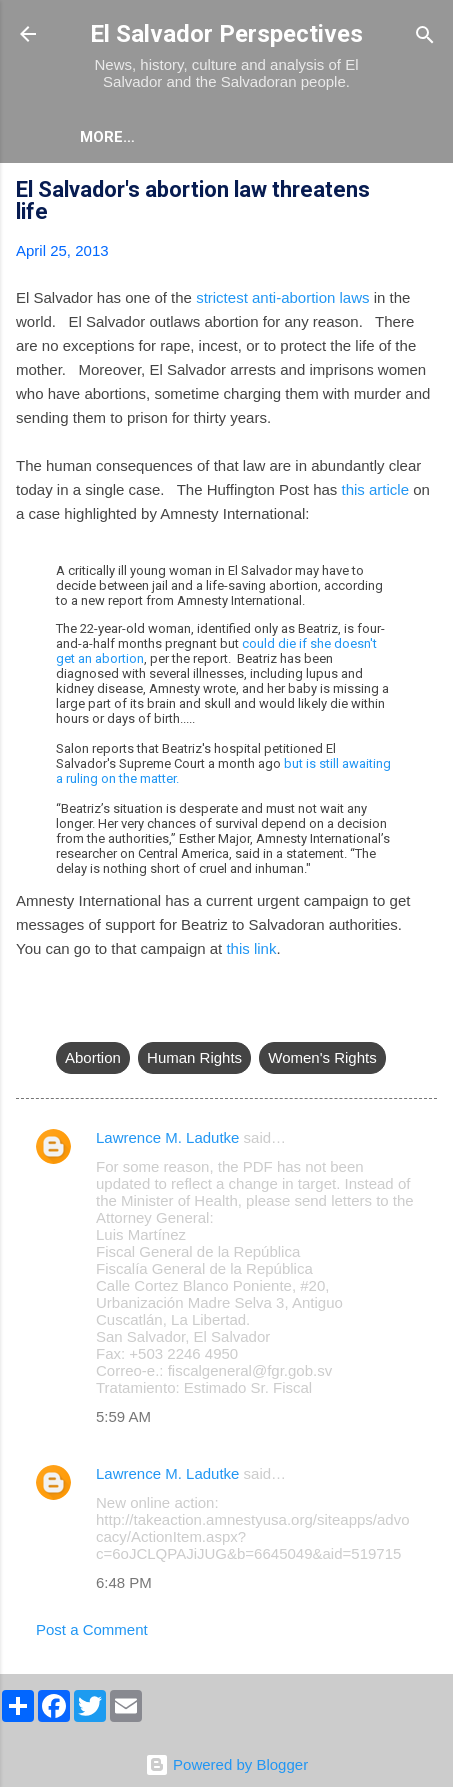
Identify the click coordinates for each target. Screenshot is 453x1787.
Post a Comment (92, 1629)
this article (375, 489)
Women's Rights (322, 1057)
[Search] (425, 36)
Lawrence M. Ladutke (167, 1137)
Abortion (93, 1057)
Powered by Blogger (226, 1764)
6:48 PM (124, 1582)
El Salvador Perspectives (226, 34)
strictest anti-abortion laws (282, 297)
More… (195, 137)
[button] (425, 192)
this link (251, 948)
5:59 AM (123, 1416)
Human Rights (194, 1057)
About (106, 137)
